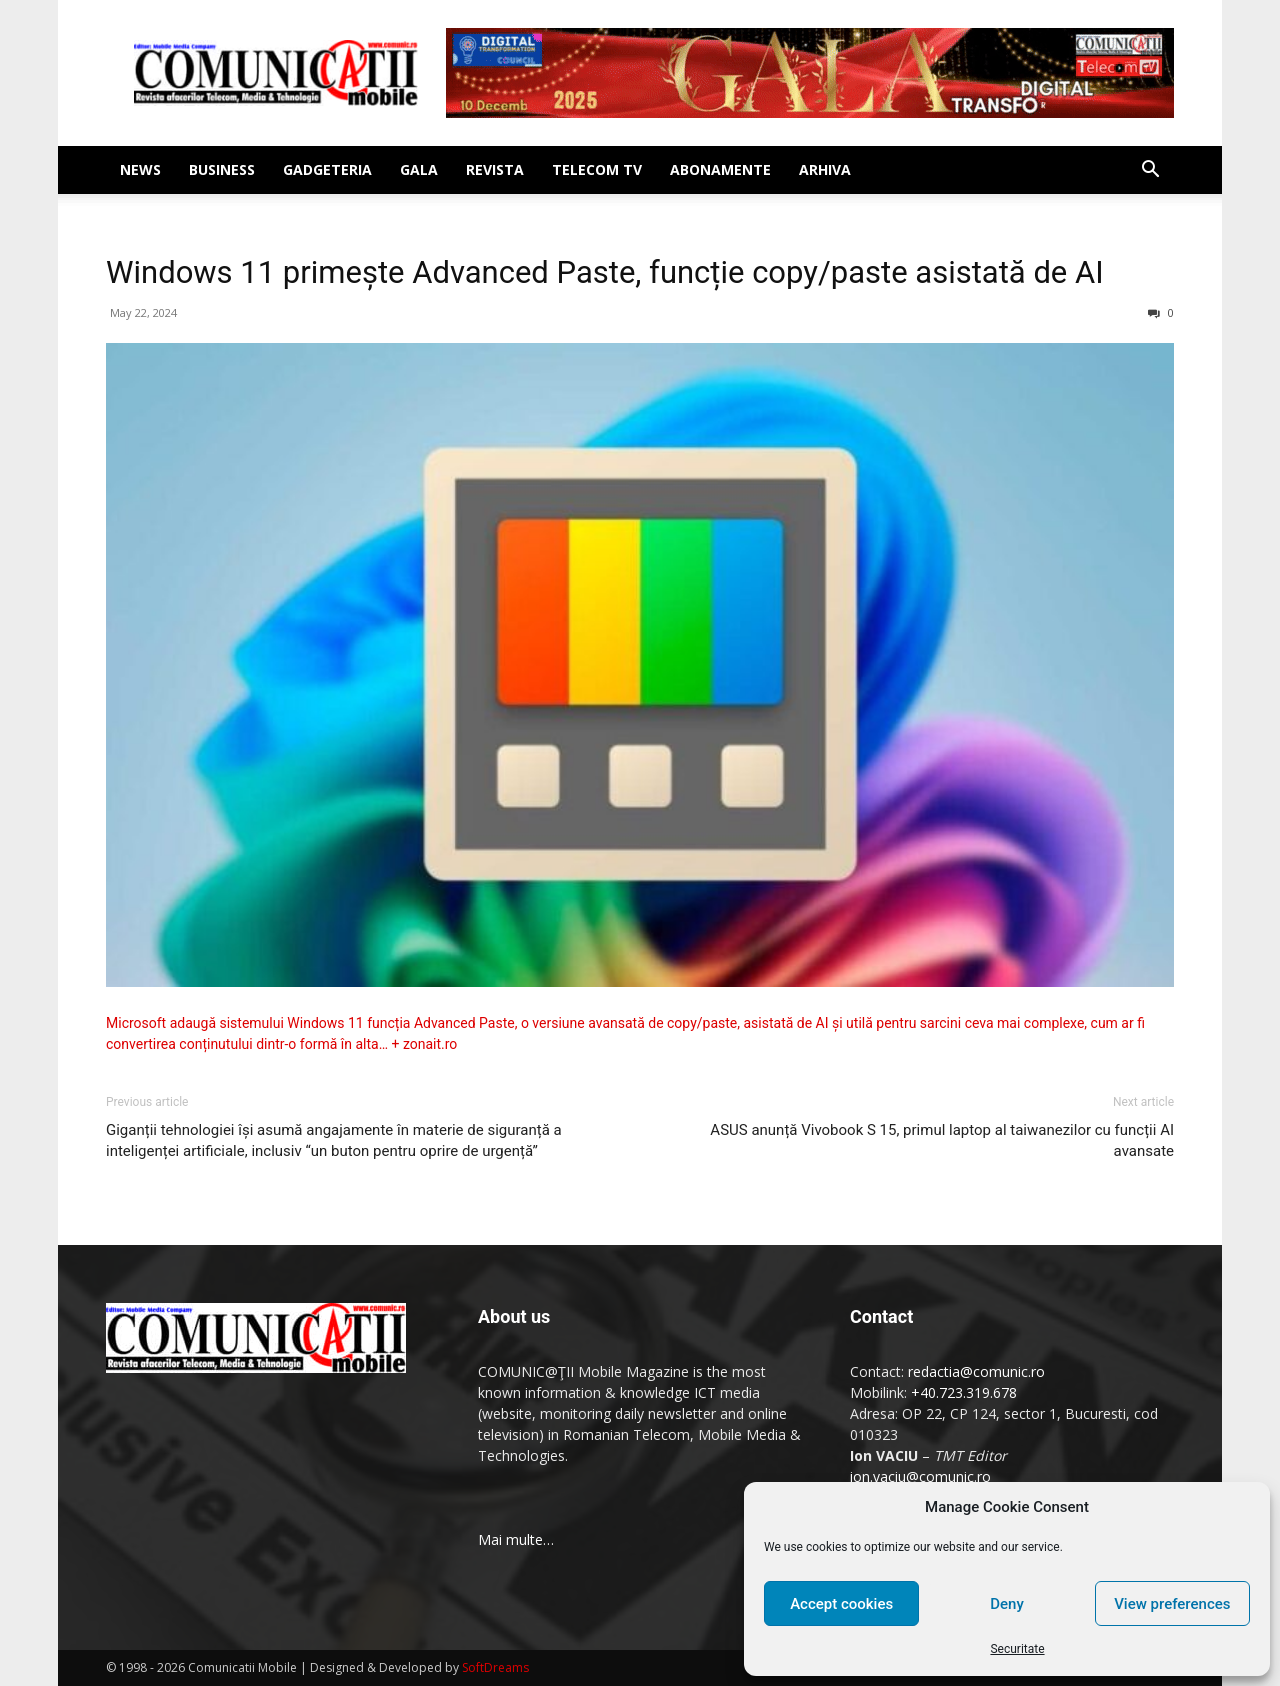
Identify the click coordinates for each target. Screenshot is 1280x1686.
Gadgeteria (327, 169)
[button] (1150, 171)
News (140, 169)
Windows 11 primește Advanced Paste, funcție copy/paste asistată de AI (605, 272)
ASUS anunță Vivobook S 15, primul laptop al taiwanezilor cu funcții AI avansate (942, 1140)
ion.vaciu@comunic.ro (920, 1476)
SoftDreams (495, 1667)
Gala (419, 169)
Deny (1007, 1604)
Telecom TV (597, 169)
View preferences (1172, 1604)
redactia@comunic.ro (976, 1371)
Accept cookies (841, 1604)
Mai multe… (516, 1539)
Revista (495, 169)
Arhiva (825, 169)
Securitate (1017, 1649)
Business (222, 169)
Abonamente (720, 169)
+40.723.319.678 (964, 1392)
